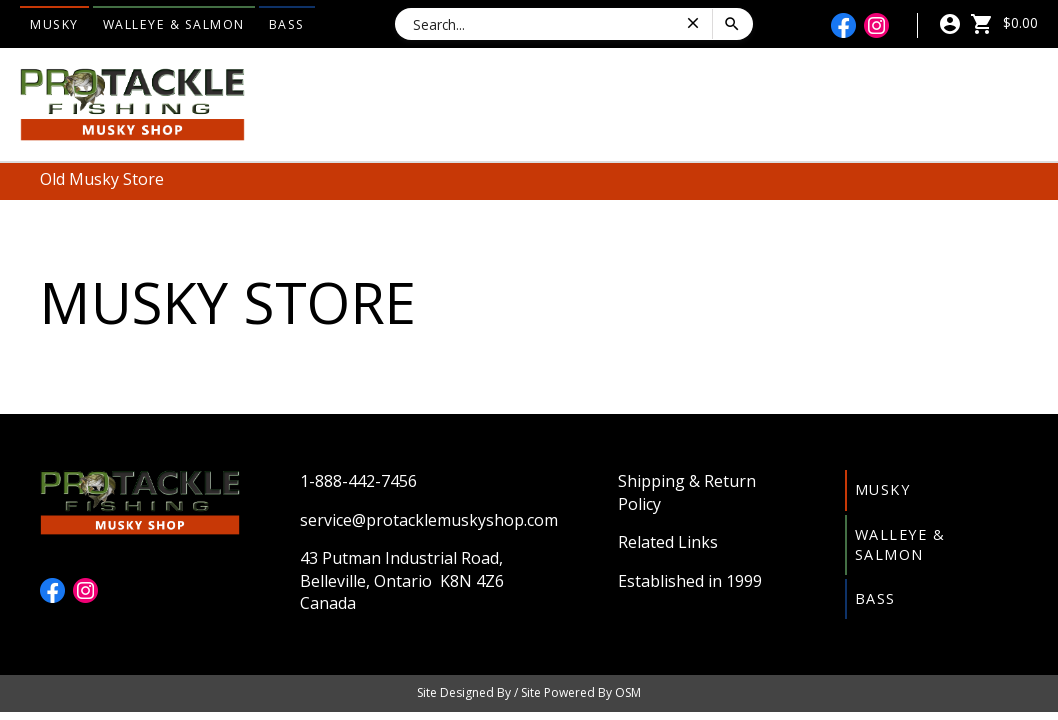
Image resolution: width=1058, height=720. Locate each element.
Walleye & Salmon (174, 24)
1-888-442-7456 (358, 481)
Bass (287, 24)
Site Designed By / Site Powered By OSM (529, 692)
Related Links (668, 542)
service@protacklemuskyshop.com (429, 520)
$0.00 (1004, 22)
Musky (54, 24)
